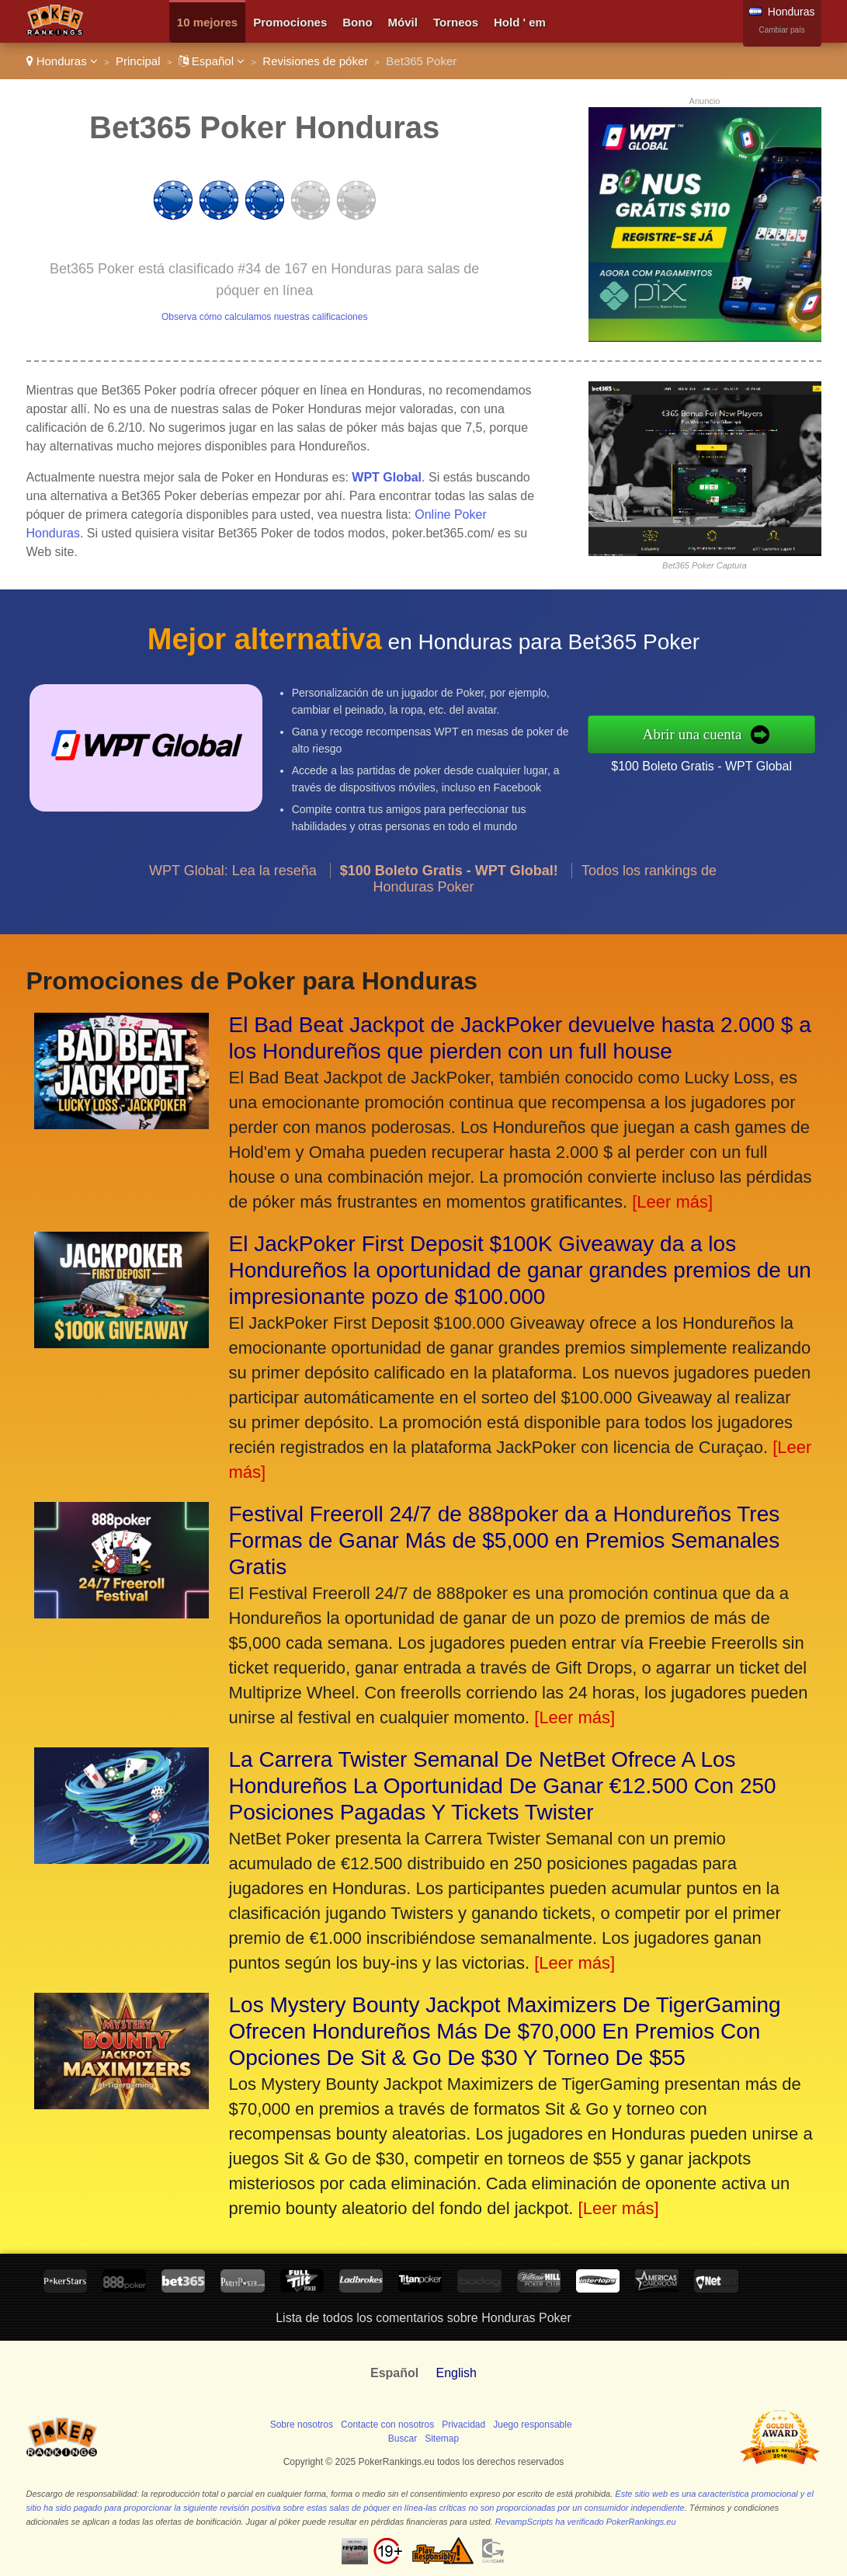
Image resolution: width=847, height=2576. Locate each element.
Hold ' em (520, 22)
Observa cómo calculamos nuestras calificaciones (264, 316)
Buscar (402, 2438)
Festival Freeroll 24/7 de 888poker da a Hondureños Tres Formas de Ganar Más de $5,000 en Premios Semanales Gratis (504, 1540)
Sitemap (442, 2438)
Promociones (290, 22)
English (456, 2373)
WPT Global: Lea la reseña (233, 877)
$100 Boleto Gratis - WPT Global (708, 765)
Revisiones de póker (315, 61)
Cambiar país (781, 30)
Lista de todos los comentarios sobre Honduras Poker (423, 2317)
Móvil (403, 22)
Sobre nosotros (301, 2424)
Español (212, 61)
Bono (357, 22)
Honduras (62, 61)
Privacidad (463, 2424)
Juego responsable (532, 2424)
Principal (138, 61)
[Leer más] (672, 1202)
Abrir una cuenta (699, 734)
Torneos (455, 22)
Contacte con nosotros (387, 2424)
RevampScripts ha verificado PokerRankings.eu (585, 2521)
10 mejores (207, 22)
